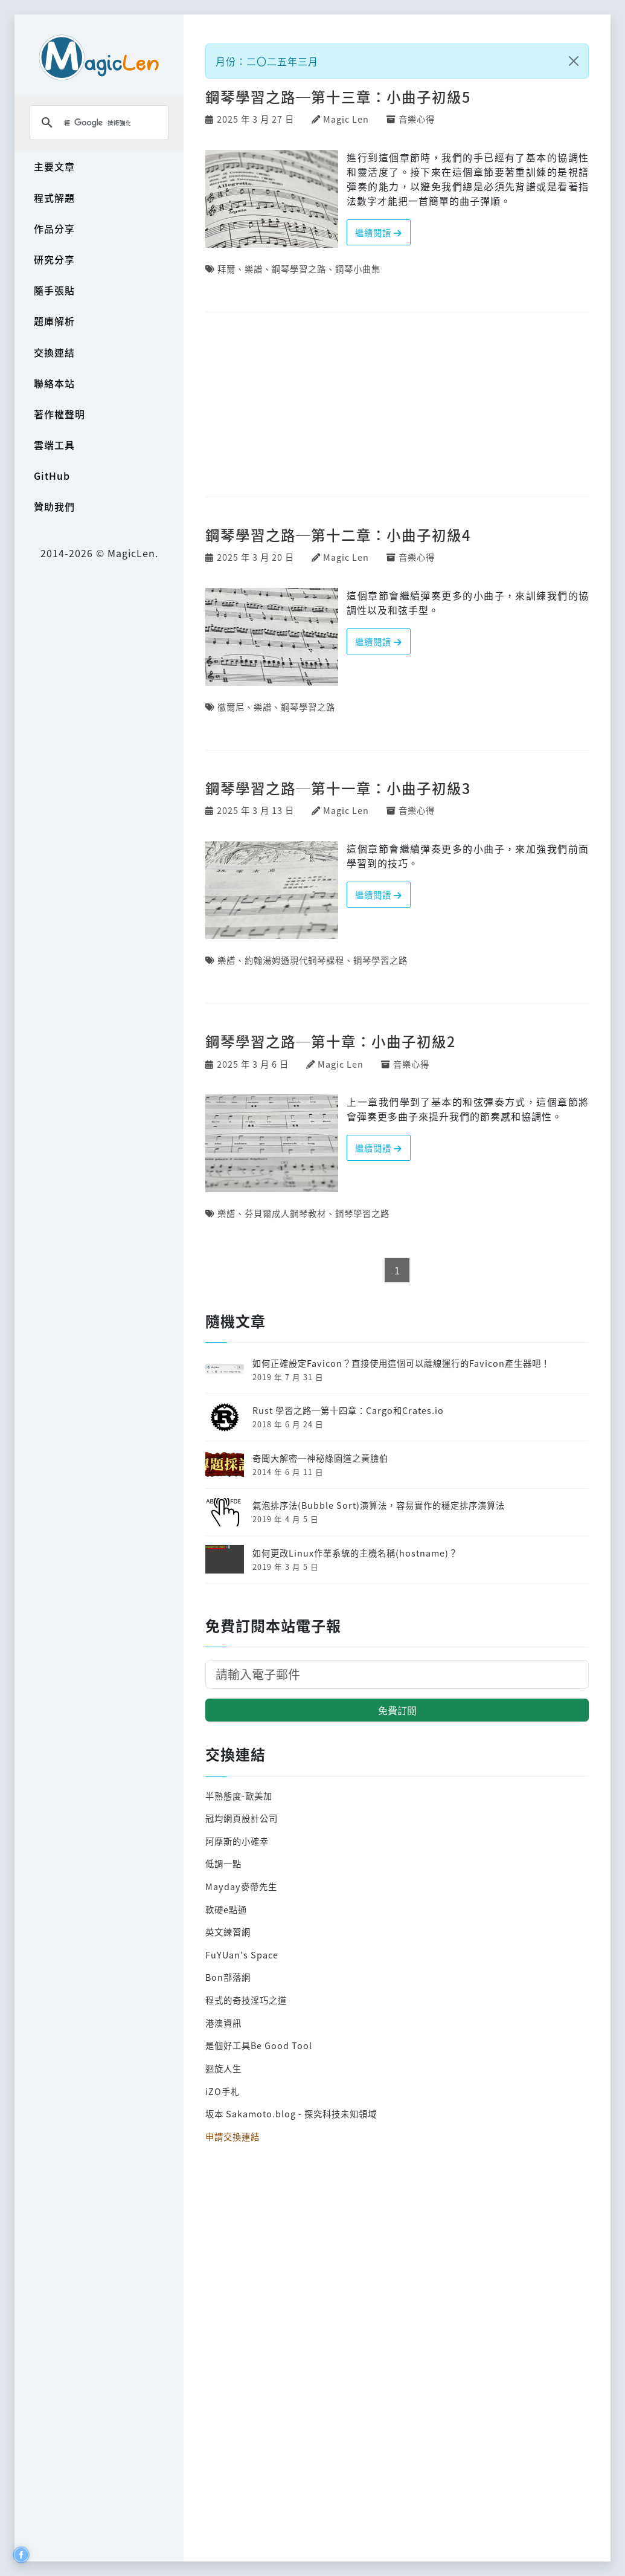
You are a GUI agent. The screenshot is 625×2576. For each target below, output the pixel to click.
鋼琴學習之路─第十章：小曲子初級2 (330, 1041)
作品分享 (54, 228)
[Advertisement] (397, 405)
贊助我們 (54, 506)
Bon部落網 (228, 1977)
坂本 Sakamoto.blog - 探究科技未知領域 (291, 2113)
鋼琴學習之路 (299, 268)
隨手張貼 (54, 290)
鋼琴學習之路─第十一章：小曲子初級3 (337, 788)
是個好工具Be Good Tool (258, 2045)
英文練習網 (228, 1931)
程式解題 (54, 197)
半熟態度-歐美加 (238, 1795)
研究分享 (54, 259)
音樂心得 (417, 118)
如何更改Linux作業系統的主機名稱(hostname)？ (355, 1552)
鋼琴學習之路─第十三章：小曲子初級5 (337, 96)
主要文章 (54, 166)
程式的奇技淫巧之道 (246, 1999)
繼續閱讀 (378, 232)
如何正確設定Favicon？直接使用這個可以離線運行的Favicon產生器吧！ (401, 1363)
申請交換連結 (232, 2136)
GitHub (52, 475)
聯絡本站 (54, 383)
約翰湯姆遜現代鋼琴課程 (294, 960)
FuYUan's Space (241, 1954)
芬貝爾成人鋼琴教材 (285, 1213)
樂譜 (254, 268)
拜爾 (226, 268)
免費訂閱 (397, 1710)
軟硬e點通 (226, 1909)
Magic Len (346, 118)
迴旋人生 (223, 2068)
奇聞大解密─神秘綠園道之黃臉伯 (320, 1457)
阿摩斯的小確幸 (237, 1841)
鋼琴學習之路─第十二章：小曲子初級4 (337, 535)
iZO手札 (222, 2091)
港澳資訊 (223, 2022)
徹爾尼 (231, 706)
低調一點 (223, 1863)
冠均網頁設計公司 (241, 1818)
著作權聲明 (59, 414)
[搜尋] (97, 122)
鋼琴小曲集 (357, 268)
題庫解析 (54, 321)
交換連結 (54, 352)
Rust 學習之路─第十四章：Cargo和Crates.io (348, 1410)
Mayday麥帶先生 (241, 1886)
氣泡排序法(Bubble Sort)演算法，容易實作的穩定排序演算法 (378, 1505)
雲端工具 (54, 444)
